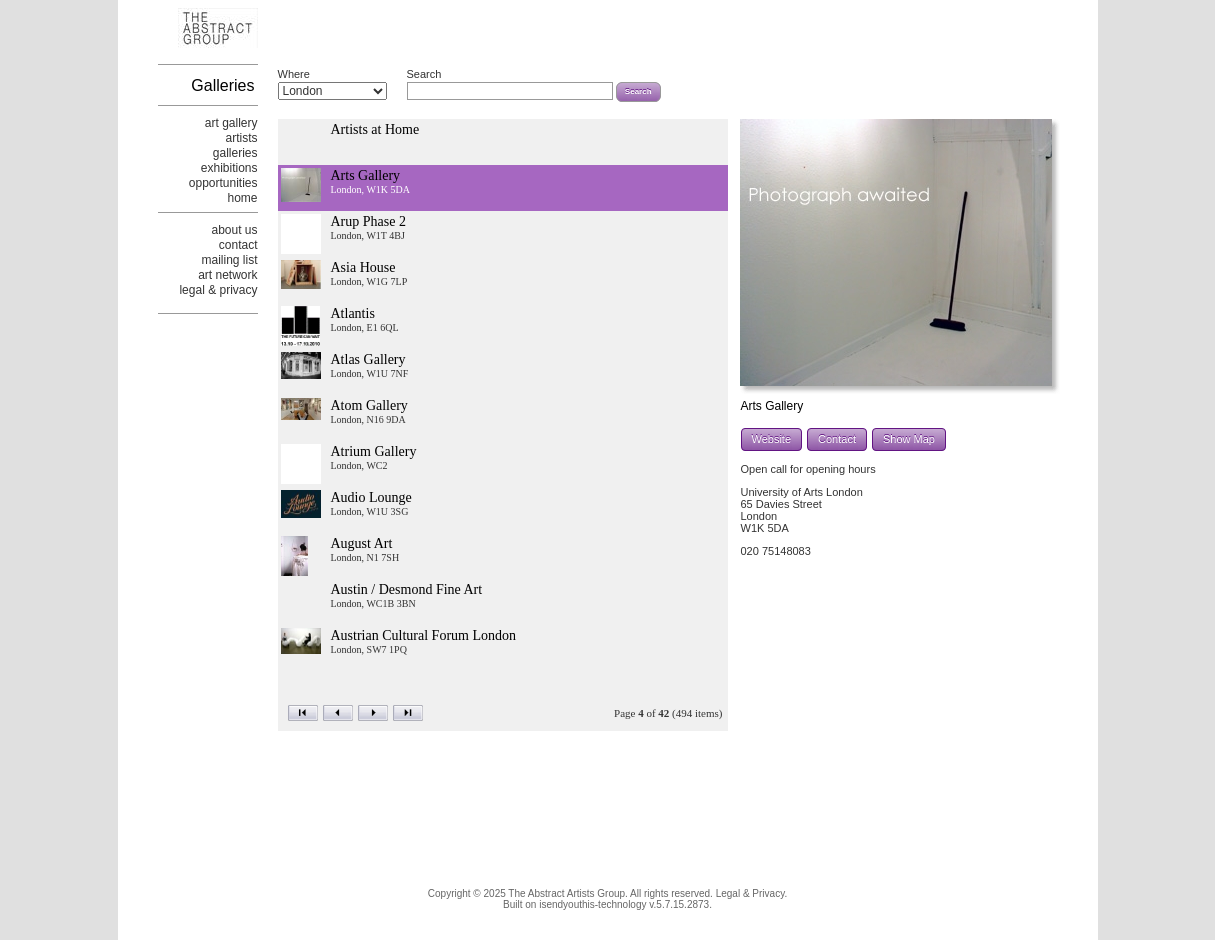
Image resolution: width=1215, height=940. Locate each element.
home (242, 198)
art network (227, 275)
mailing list (229, 260)
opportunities (223, 183)
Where (294, 74)
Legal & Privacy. (752, 893)
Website (772, 439)
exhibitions (229, 168)
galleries (235, 153)
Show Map (909, 439)
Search (424, 74)
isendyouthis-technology (592, 904)
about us (234, 230)
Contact (837, 439)
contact (238, 245)
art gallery (231, 123)
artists (241, 138)
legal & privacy (218, 290)
